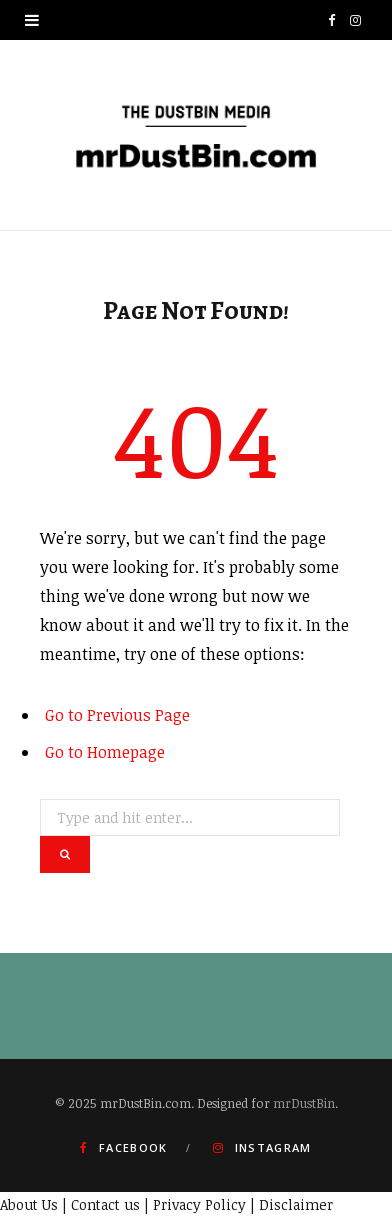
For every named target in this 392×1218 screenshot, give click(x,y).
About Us (29, 1204)
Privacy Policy (199, 1204)
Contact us (105, 1204)
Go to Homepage (105, 752)
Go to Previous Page (117, 715)
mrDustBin (304, 1103)
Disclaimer (296, 1204)
